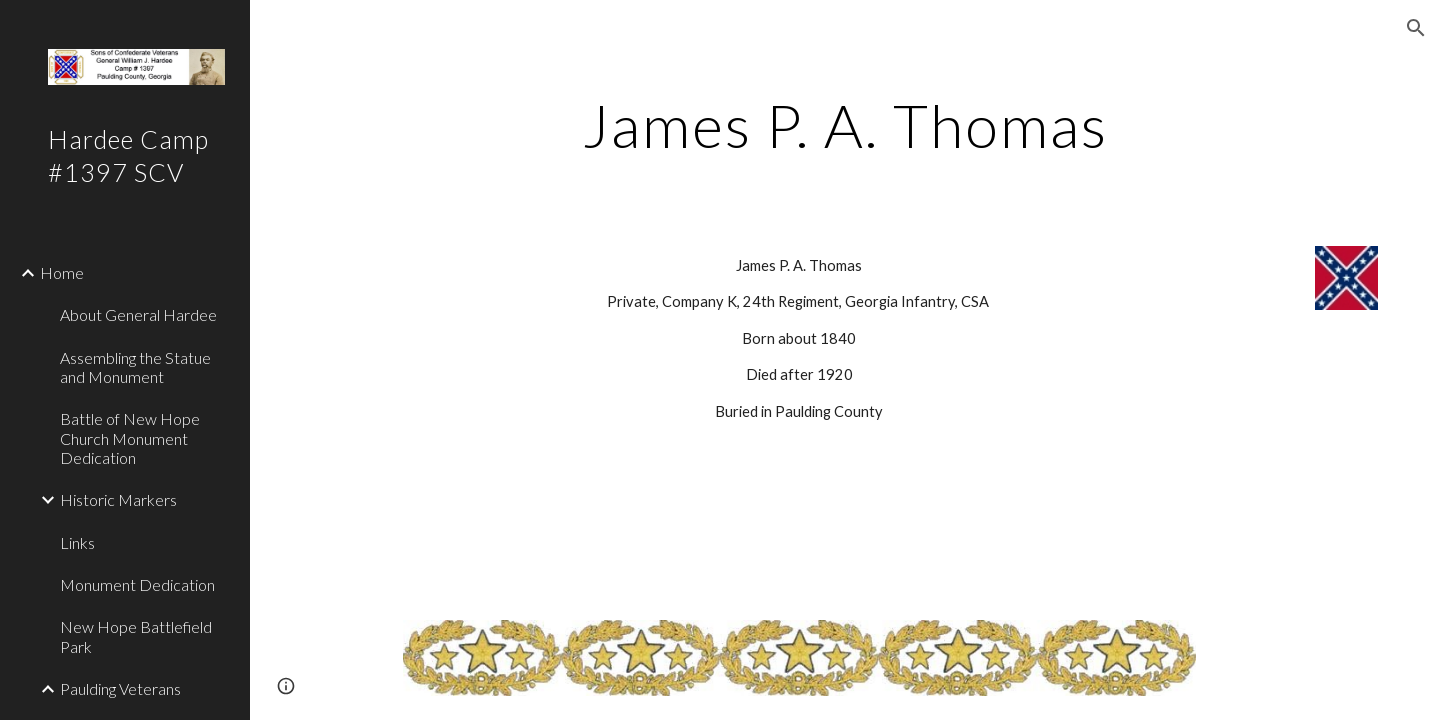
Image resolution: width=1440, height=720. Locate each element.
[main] (845, 125)
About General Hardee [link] (138, 314)
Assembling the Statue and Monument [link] (135, 367)
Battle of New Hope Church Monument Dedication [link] (130, 438)
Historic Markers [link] (118, 499)
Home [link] (62, 272)
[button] (1416, 28)
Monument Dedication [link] (137, 584)
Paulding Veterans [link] (120, 688)
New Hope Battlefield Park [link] (136, 636)
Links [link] (77, 542)
